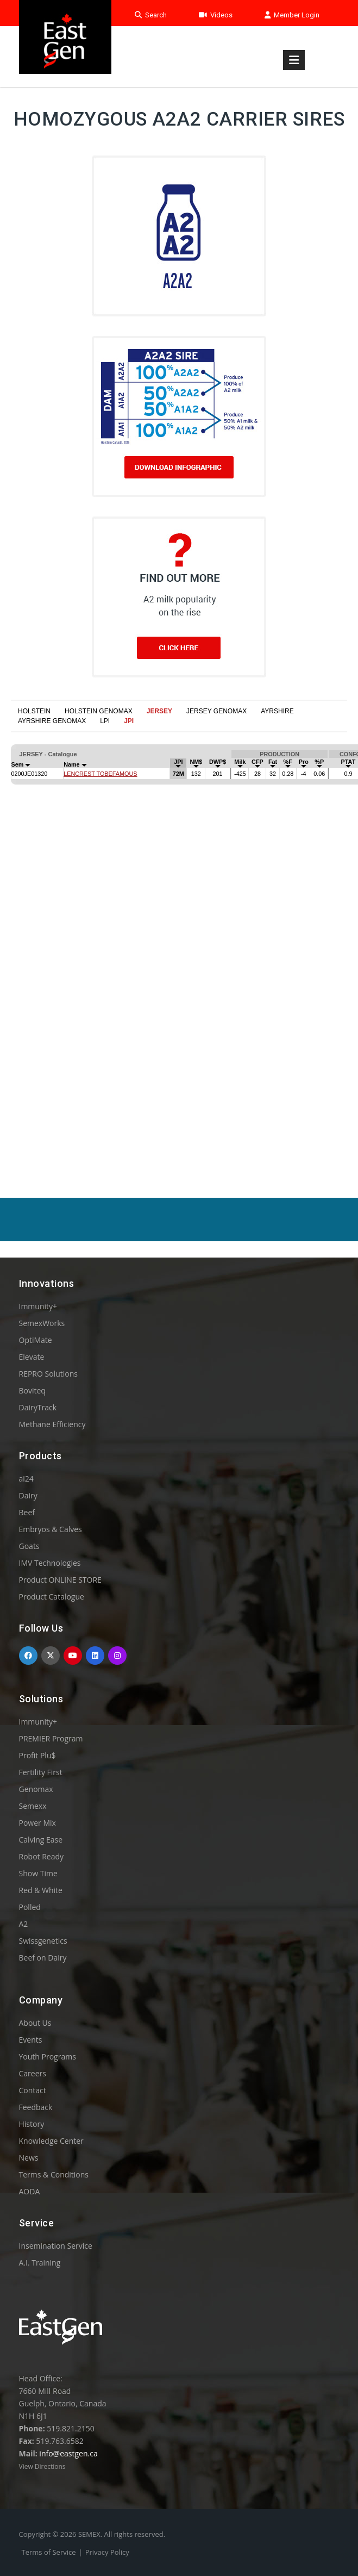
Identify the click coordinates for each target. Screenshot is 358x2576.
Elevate (32, 1357)
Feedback (36, 2107)
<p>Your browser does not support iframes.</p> (179, 933)
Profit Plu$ (37, 1755)
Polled (30, 1907)
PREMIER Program (51, 1738)
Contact (32, 2090)
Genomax (36, 1789)
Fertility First (40, 1772)
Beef (27, 1512)
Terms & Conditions (54, 2174)
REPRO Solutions (48, 1373)
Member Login (292, 15)
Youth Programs (47, 2056)
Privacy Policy (107, 2552)
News (29, 2157)
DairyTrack (37, 1407)
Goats (29, 1546)
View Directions (42, 2466)
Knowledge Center (51, 2141)
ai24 (26, 1478)
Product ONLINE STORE (60, 1580)
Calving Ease (41, 1839)
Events (30, 2039)
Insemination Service (55, 2246)
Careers (32, 2073)
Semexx (33, 1806)
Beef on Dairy (43, 1957)
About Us (35, 2023)
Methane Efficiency (52, 1424)
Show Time (38, 1873)
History (32, 2124)
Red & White (40, 1890)
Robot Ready (41, 1856)
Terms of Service (49, 2552)
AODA (29, 2191)
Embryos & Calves (50, 1529)
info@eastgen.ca (68, 2453)
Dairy (28, 1495)
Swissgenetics (43, 1941)
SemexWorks (42, 1323)
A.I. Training (40, 2262)
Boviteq (32, 1390)
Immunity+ (38, 1306)
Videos (216, 15)
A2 (23, 1924)
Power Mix (37, 1823)
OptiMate (35, 1340)
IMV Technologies (50, 1563)
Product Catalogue (51, 1596)
